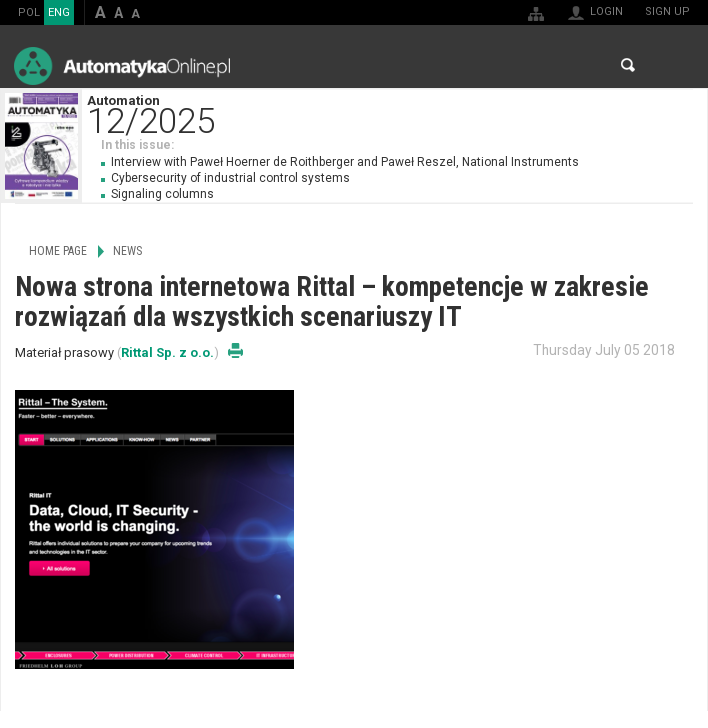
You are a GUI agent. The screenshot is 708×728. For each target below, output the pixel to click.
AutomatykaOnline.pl (122, 65)
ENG (59, 12)
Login (606, 11)
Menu (673, 65)
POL (29, 12)
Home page (58, 251)
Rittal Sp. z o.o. (167, 352)
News (127, 251)
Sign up (667, 11)
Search (628, 65)
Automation (397, 112)
